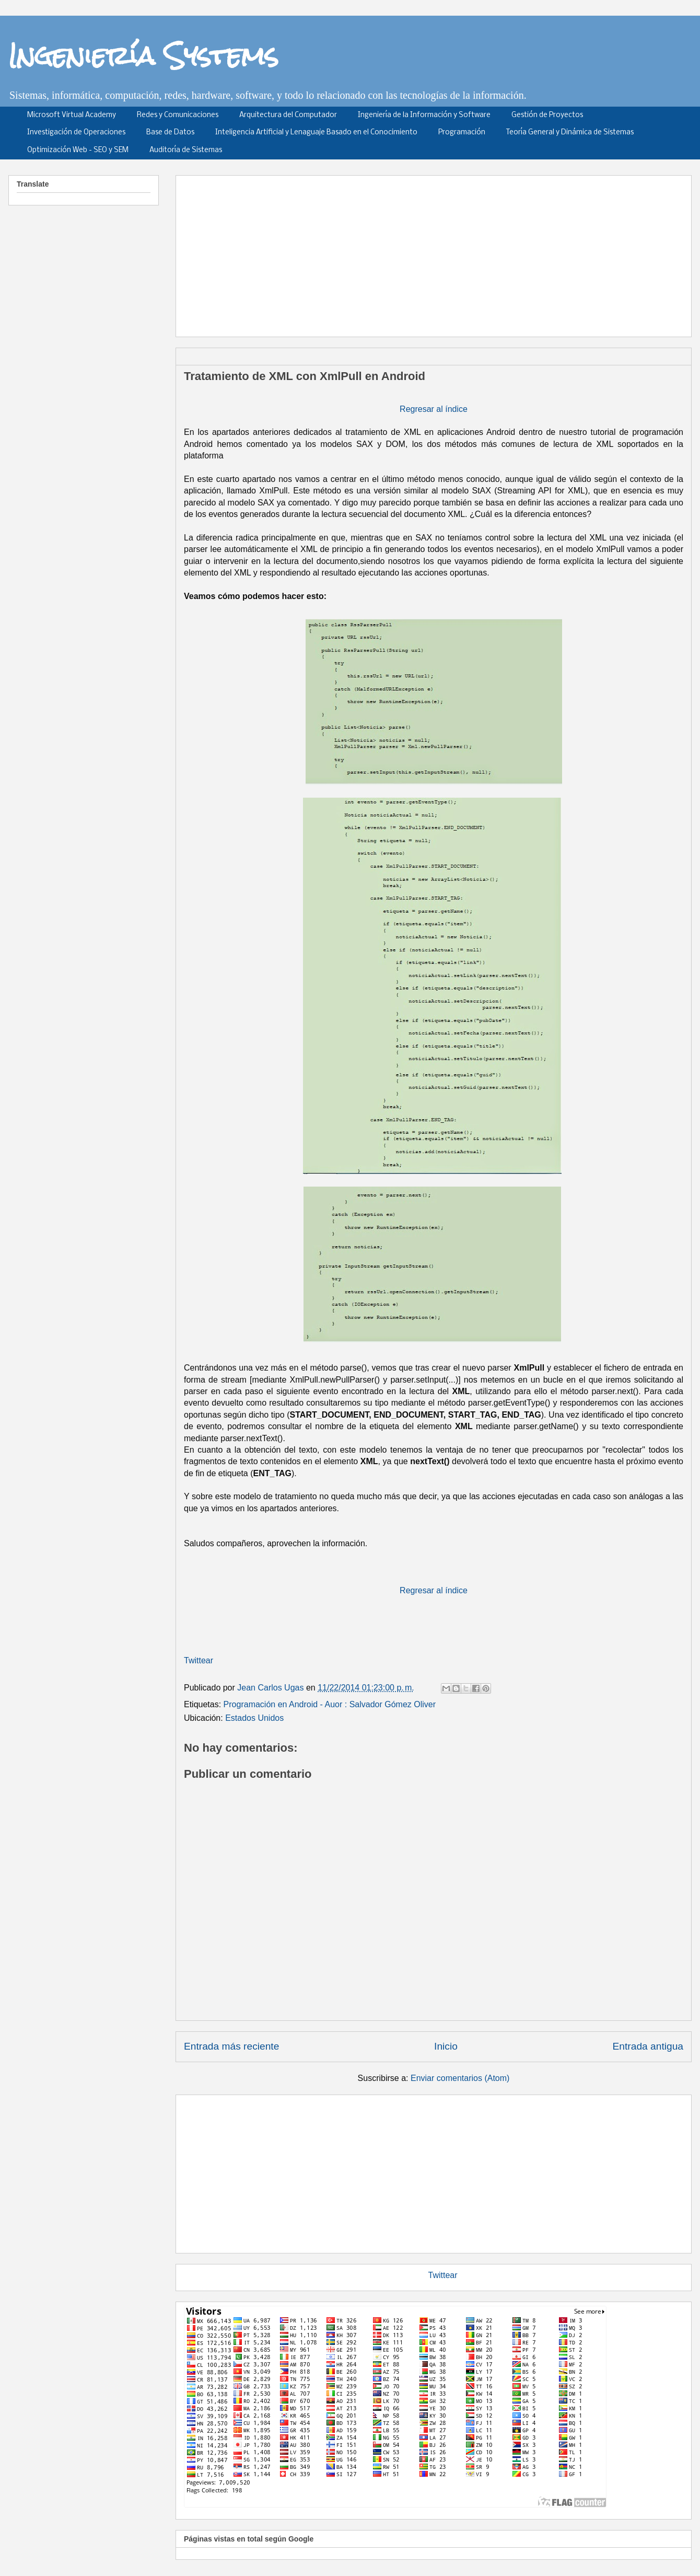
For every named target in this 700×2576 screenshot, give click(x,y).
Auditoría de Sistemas (185, 150)
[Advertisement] (426, 252)
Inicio (446, 2046)
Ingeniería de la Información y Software (424, 115)
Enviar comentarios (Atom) (460, 2078)
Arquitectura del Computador (288, 115)
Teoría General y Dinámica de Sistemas (570, 132)
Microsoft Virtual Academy (71, 115)
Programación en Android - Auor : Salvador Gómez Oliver (330, 1704)
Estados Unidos (254, 1718)
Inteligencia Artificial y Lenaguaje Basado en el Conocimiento (316, 132)
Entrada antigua (648, 2046)
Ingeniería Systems (143, 55)
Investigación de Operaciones (76, 132)
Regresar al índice (434, 409)
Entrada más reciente (231, 2046)
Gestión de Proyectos (547, 115)
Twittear (198, 1660)
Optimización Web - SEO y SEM (78, 150)
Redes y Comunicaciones (177, 115)
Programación (461, 132)
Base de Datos (170, 132)
